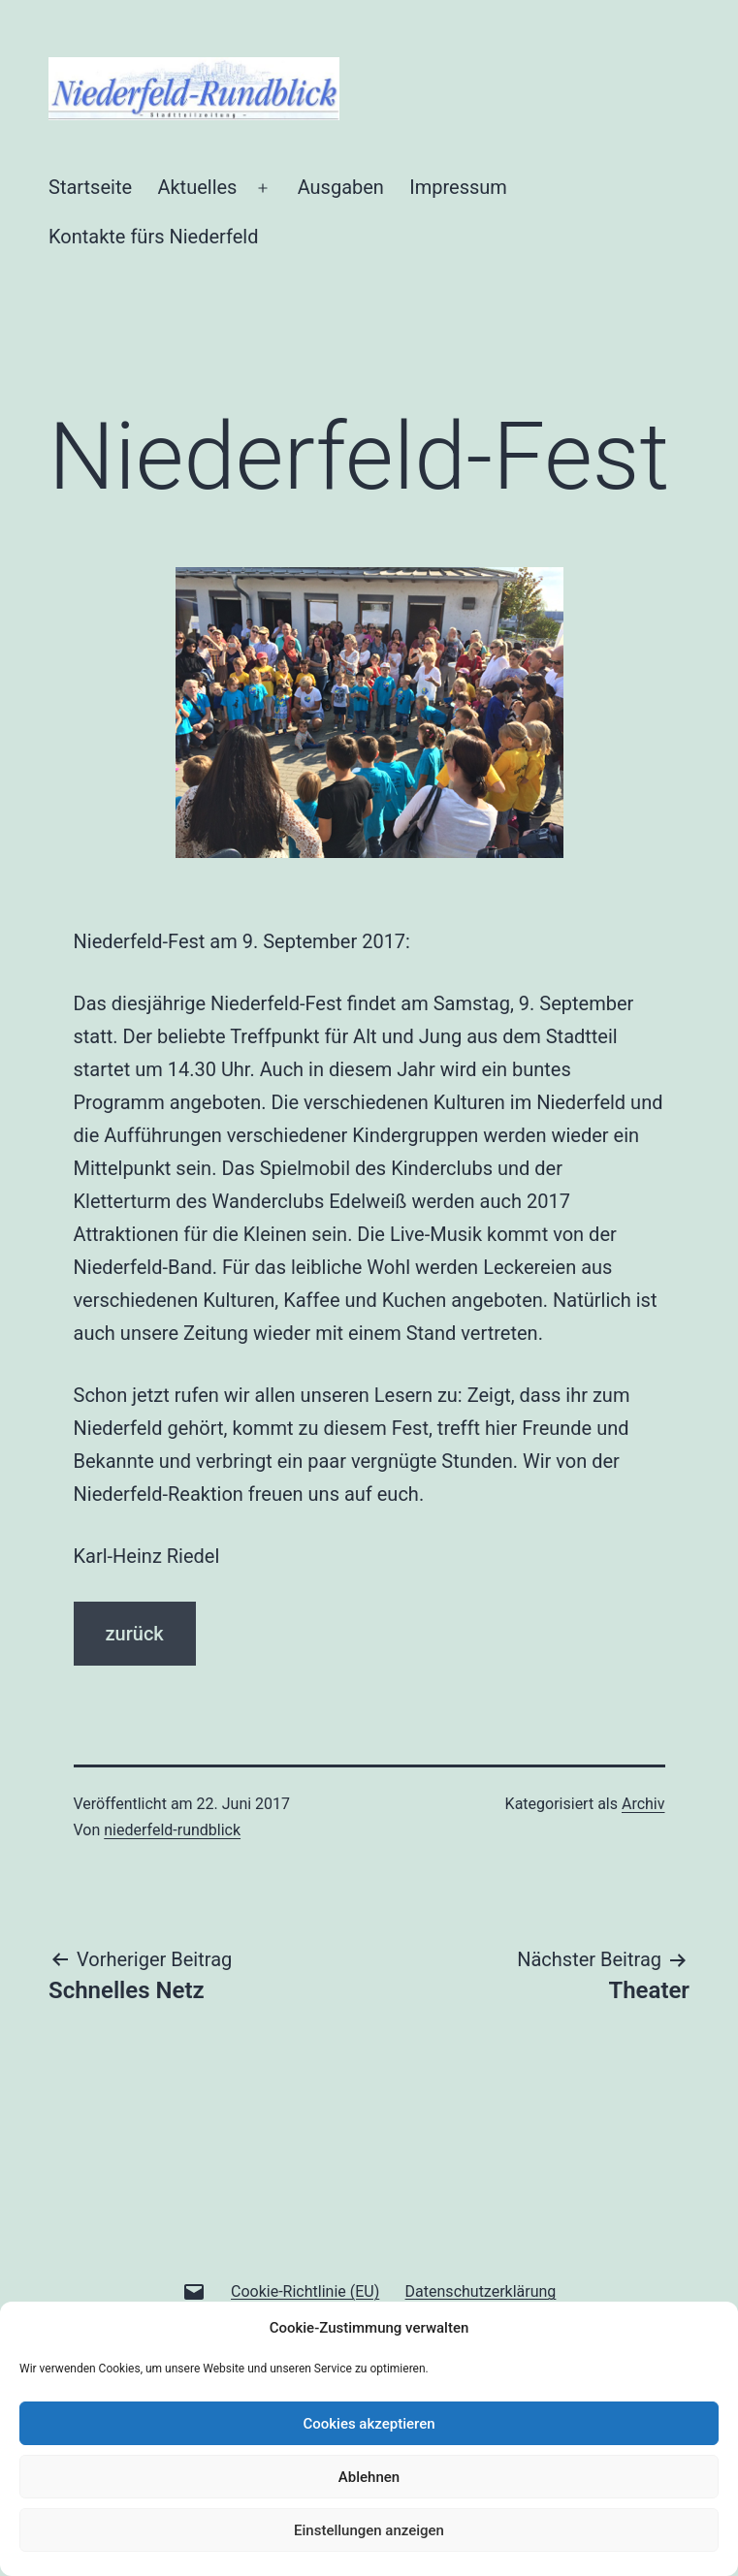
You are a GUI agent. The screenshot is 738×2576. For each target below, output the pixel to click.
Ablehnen (369, 2477)
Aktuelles (197, 187)
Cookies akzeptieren (368, 2424)
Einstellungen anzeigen (369, 2530)
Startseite (90, 187)
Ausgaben (341, 187)
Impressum (458, 187)
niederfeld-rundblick (172, 1830)
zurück (135, 1633)
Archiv (643, 1804)
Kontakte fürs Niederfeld (153, 236)
